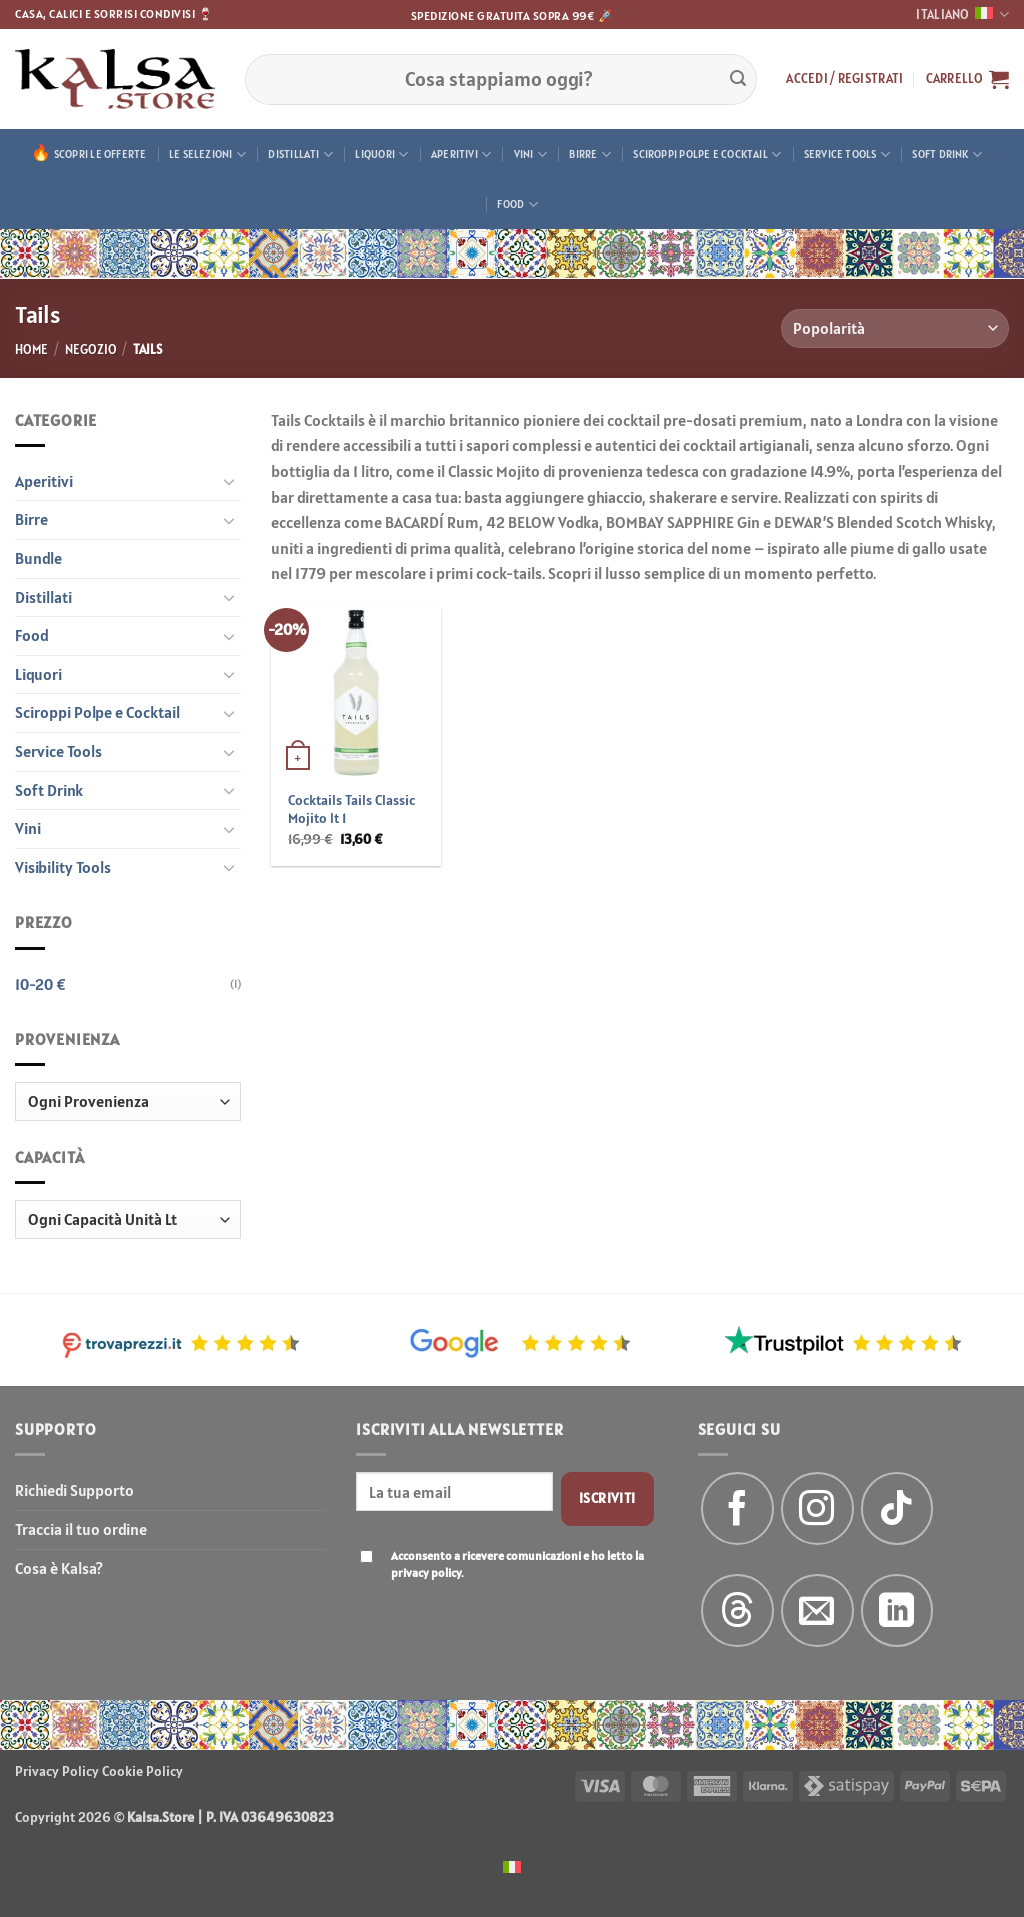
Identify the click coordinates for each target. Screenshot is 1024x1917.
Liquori (381, 154)
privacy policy (426, 1572)
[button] (844, 79)
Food (517, 204)
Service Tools (847, 154)
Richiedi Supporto (74, 1490)
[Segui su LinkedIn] (897, 1610)
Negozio (91, 349)
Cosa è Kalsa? (59, 1568)
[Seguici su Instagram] (817, 1508)
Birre (590, 154)
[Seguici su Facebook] (737, 1508)
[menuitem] (512, 1865)
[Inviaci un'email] (817, 1610)
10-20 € (40, 984)
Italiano (962, 14)
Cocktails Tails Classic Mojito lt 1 (351, 809)
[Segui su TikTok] (897, 1508)
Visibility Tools (63, 867)
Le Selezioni (207, 154)
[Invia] (738, 79)
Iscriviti (607, 1498)
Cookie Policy (142, 1771)
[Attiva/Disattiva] (229, 481)
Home (31, 349)
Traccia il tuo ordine (81, 1529)
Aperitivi (461, 154)
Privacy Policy (57, 1771)
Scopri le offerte (100, 154)
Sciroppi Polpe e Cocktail (707, 154)
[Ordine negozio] (895, 328)
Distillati (300, 154)
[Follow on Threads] (737, 1610)
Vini (530, 154)
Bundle (38, 558)
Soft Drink (947, 154)
